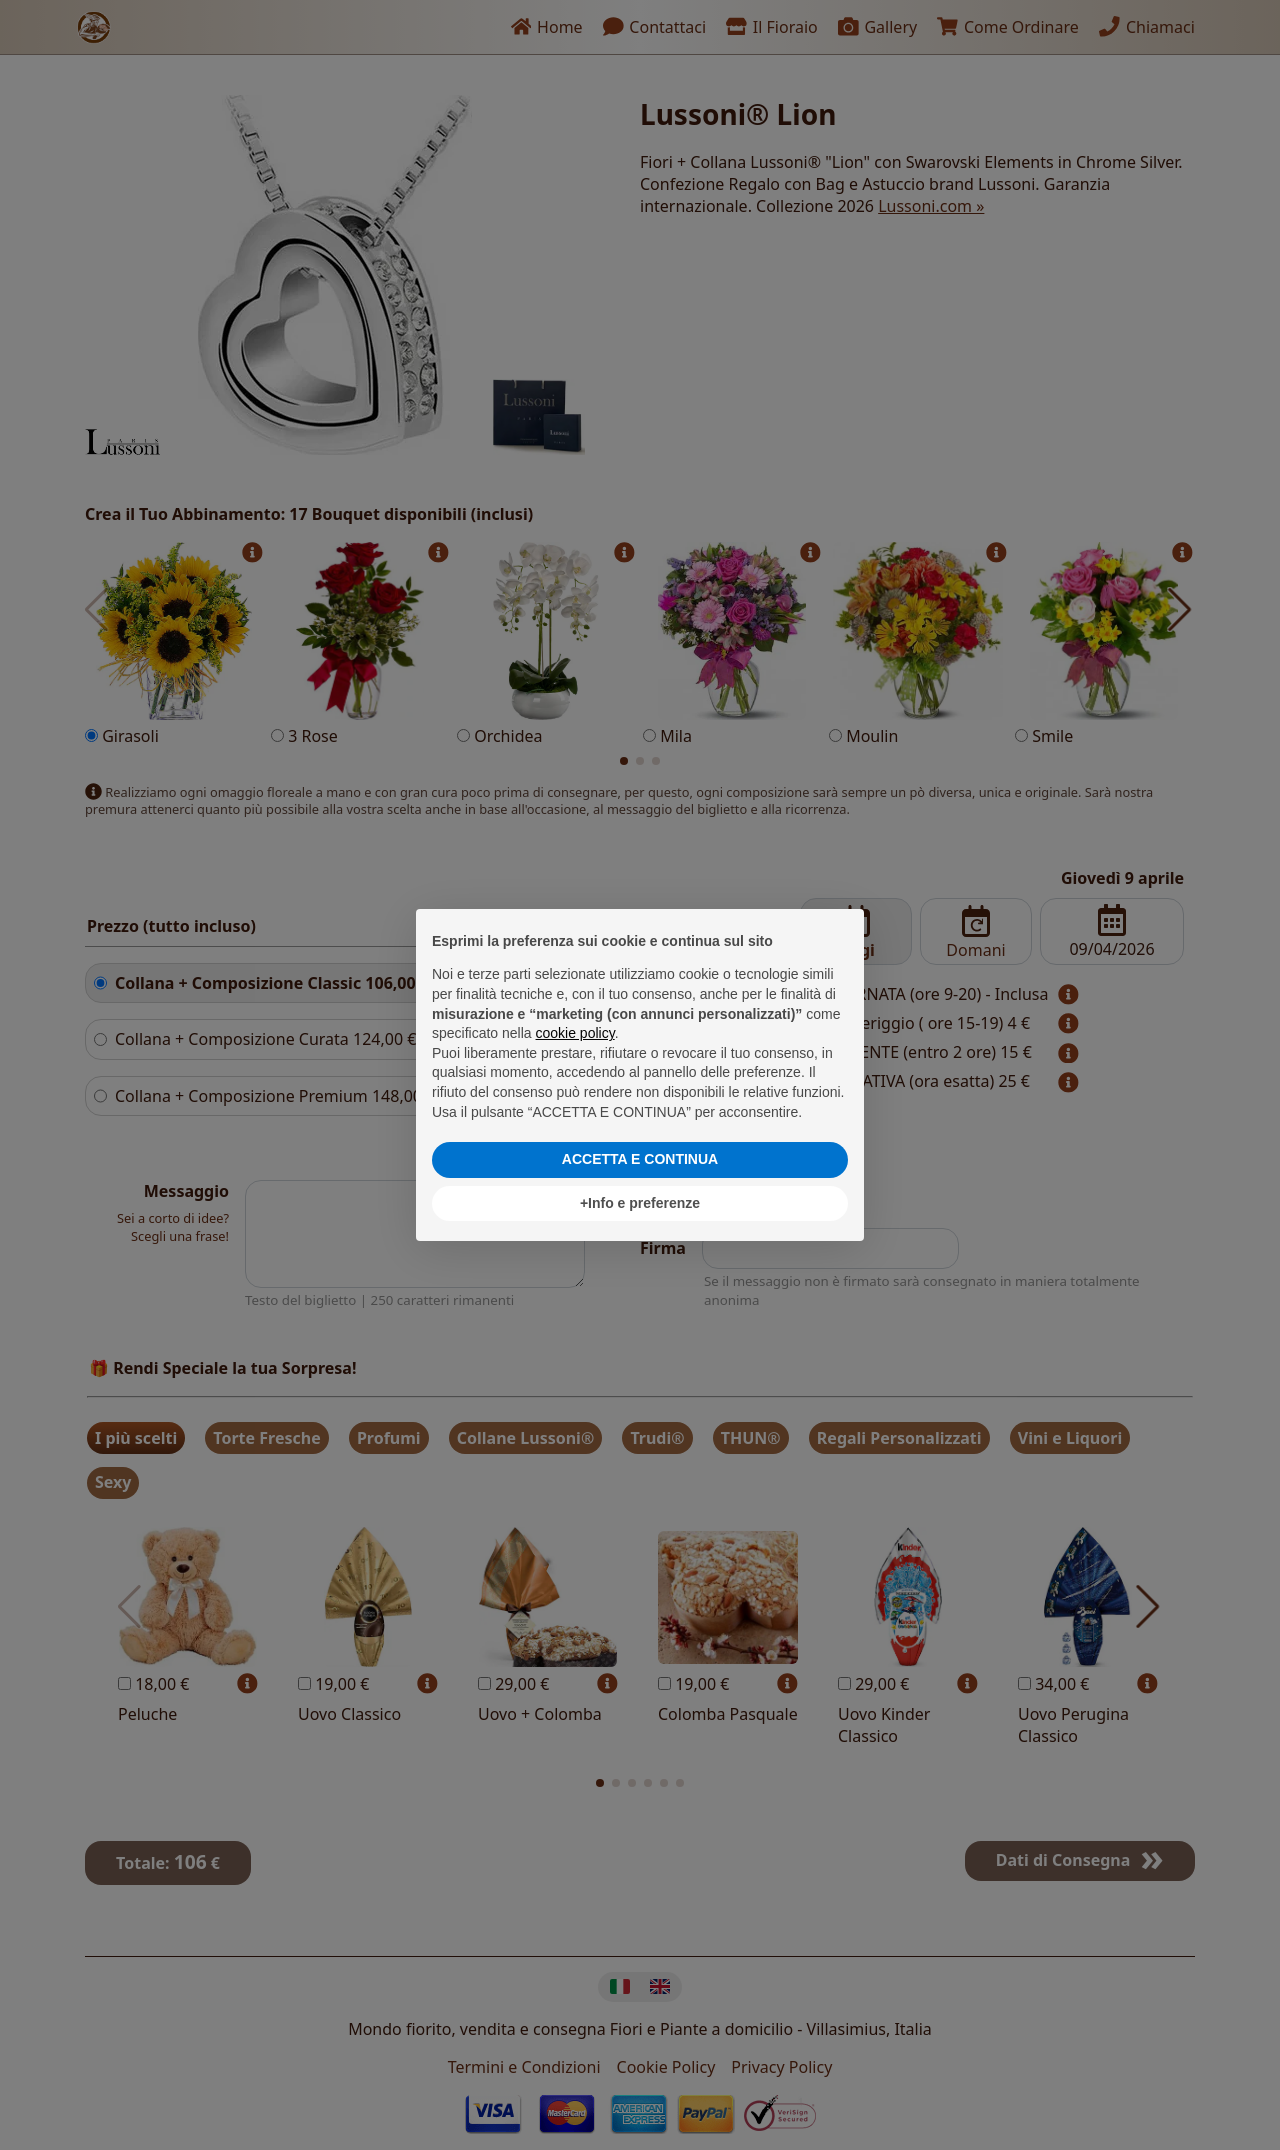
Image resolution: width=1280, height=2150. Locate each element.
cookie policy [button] (575, 1033)
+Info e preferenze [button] (640, 1203)
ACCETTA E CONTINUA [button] (640, 1159)
